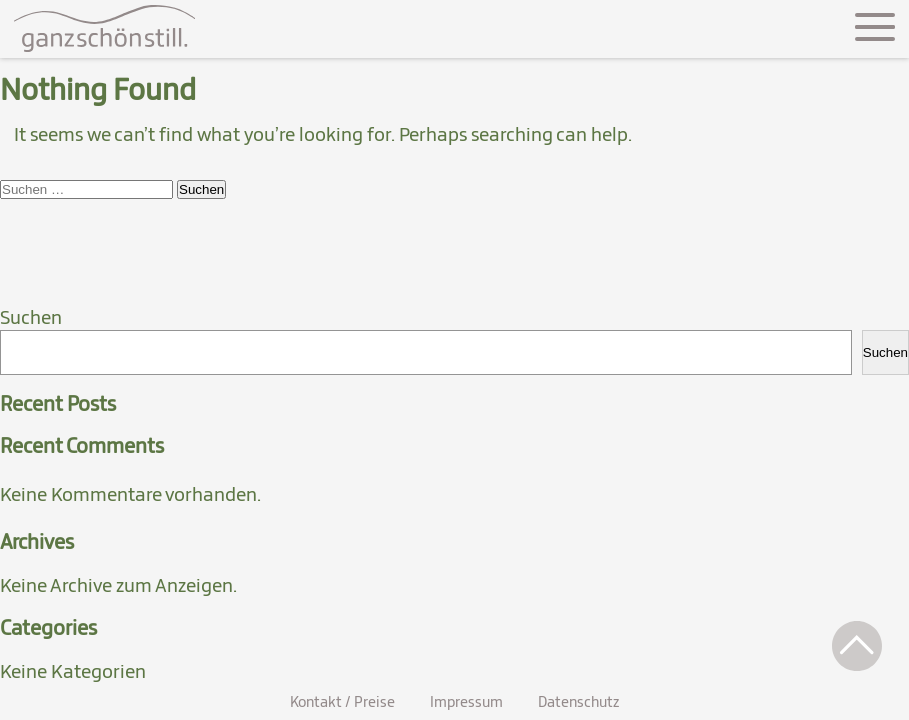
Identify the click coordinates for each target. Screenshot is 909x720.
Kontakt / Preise (342, 701)
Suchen (31, 316)
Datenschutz (578, 701)
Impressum (466, 701)
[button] (857, 646)
